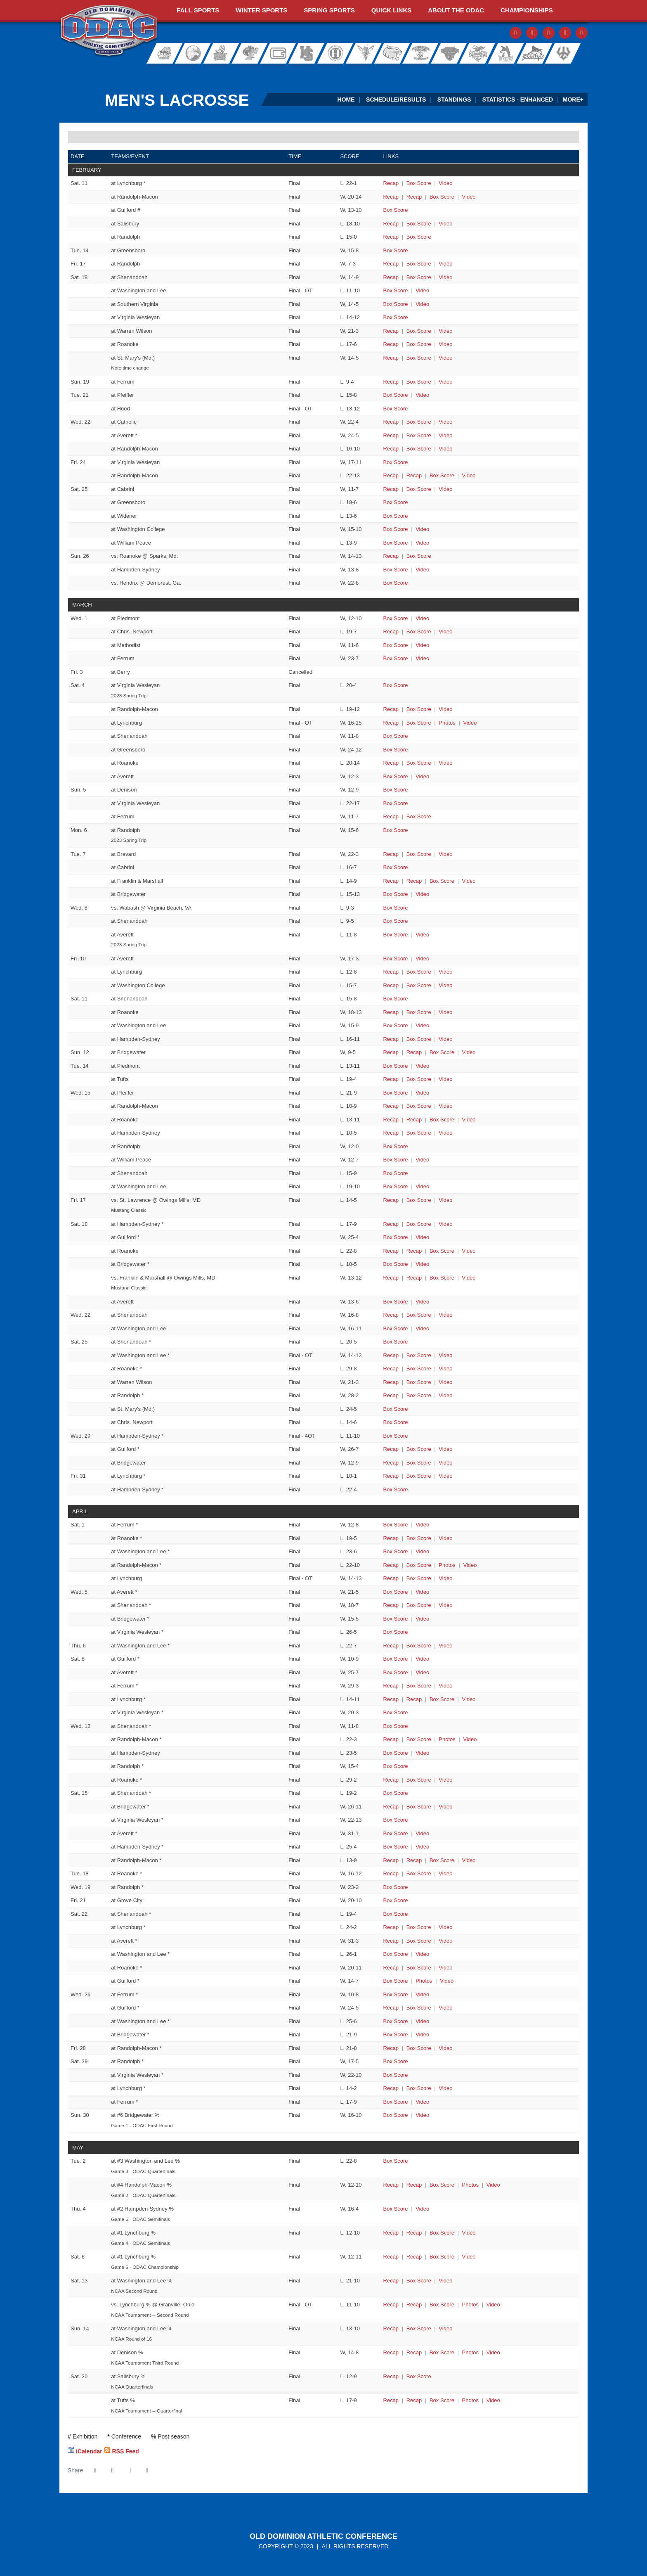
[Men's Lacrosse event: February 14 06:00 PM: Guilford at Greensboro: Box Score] (395, 250)
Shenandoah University (474, 53)
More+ (573, 99)
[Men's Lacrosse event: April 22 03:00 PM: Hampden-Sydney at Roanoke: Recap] (391, 1968)
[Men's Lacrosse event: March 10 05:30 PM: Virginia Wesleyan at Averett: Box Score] (395, 958)
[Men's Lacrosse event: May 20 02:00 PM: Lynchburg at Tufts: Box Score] (442, 2400)
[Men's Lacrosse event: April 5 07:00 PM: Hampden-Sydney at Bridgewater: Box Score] (395, 1619)
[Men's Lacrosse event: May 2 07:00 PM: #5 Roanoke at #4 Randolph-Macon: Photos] (470, 2185)
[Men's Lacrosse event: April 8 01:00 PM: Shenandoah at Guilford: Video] (422, 1659)
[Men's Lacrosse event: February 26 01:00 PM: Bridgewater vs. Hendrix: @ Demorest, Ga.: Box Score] (395, 583)
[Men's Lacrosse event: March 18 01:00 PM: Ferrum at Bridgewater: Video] (422, 1264)
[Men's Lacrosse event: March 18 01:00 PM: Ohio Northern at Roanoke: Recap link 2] (414, 1251)
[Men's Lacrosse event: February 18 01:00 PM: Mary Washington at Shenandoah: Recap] (391, 277)
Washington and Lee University (573, 53)
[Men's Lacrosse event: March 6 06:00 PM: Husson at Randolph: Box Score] (395, 830)
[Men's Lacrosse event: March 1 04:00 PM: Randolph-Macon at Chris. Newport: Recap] (391, 631)
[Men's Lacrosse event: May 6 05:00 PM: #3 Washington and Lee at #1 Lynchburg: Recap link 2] (414, 2257)
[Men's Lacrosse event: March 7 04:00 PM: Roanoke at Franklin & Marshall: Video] (469, 881)
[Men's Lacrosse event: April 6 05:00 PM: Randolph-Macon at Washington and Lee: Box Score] (418, 1645)
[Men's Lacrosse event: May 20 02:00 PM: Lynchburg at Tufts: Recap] (391, 2400)
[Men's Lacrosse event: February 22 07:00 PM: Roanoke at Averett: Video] (445, 435)
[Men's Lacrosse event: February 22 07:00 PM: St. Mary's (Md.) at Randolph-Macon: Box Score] (418, 449)
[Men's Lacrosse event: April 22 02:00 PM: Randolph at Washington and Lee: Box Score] (395, 1954)
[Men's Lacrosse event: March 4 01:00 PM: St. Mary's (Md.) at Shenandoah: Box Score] (395, 736)
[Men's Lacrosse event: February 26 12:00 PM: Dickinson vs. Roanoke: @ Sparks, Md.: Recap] (391, 556)
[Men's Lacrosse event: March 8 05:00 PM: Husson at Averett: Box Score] (395, 934)
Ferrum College (250, 53)
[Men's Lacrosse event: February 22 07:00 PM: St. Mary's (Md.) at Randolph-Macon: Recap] (391, 449)
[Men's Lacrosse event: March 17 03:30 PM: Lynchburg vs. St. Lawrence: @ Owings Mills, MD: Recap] (391, 1200)
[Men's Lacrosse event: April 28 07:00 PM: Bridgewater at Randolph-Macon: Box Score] (418, 2048)
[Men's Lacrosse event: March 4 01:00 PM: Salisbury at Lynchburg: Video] (470, 723)
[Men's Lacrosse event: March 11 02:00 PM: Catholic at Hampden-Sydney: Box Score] (418, 1039)
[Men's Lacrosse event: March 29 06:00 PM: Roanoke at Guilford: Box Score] (418, 1449)
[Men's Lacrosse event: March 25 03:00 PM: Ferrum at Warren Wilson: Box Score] (418, 1382)
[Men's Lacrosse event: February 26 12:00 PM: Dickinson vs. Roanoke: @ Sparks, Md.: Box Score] (418, 556)
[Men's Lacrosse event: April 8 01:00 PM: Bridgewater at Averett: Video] (422, 1672)
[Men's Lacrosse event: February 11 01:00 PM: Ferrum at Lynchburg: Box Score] (418, 183)
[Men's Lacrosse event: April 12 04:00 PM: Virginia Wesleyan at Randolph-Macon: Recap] (391, 1739)
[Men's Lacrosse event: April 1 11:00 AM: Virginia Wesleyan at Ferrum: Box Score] (395, 1524)
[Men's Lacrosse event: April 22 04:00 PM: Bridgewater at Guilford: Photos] (424, 1981)
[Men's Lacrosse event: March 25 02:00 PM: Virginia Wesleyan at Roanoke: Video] (445, 1368)
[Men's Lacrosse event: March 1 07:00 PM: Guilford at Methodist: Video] (422, 645)
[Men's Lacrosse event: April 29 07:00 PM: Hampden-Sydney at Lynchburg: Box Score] (418, 2088)
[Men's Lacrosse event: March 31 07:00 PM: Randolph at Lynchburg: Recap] (391, 1476)
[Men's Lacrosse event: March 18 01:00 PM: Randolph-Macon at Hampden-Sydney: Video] (445, 1224)
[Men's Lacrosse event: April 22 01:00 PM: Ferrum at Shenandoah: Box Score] (395, 1914)
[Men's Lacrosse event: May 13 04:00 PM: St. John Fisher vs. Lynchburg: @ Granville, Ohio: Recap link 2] (414, 2304)
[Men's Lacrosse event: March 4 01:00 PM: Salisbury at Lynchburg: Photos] (447, 723)
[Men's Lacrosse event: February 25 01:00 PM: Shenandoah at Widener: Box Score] (395, 516)
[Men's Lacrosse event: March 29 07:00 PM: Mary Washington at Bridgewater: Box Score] (418, 1463)
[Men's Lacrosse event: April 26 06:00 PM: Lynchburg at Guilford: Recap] (391, 2008)
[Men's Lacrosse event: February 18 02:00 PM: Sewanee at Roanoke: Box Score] (418, 344)
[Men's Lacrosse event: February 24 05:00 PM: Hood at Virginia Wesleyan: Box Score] (395, 462)
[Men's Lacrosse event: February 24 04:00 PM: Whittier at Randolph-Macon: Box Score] (442, 475)
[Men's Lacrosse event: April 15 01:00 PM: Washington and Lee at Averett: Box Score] (395, 1833)
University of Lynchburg (367, 53)
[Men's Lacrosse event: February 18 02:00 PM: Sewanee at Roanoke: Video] (445, 344)
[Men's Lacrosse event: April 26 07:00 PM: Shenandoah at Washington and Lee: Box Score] (395, 2021)
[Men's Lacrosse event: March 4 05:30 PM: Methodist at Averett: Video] (422, 776)
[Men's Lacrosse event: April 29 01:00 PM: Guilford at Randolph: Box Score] (395, 2061)
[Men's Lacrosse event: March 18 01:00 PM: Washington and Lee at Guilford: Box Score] (395, 1237)
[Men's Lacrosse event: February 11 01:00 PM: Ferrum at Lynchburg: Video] (445, 183)
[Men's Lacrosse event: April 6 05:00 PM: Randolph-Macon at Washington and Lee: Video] (445, 1645)
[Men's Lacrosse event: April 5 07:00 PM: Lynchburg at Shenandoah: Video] (445, 1605)
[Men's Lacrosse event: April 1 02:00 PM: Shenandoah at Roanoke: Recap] (391, 1538)
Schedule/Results (396, 99)
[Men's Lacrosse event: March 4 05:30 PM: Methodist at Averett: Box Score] (395, 776)
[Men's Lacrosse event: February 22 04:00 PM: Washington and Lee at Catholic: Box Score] (418, 422)
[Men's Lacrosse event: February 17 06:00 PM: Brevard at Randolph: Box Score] (418, 264)
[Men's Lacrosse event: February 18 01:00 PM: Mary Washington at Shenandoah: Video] (445, 277)
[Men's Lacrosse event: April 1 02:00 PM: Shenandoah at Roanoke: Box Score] (418, 1538)
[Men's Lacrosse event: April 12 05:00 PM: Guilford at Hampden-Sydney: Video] (422, 1753)
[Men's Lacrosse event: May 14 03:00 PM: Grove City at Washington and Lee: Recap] (391, 2328)
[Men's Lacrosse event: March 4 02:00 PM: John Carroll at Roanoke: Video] (445, 763)
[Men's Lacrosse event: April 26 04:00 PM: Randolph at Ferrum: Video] (422, 1994)
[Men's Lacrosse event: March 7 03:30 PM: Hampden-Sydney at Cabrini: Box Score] (395, 867)
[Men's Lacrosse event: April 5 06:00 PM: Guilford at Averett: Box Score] (395, 1592)
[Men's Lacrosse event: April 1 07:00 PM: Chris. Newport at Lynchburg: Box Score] (418, 1578)
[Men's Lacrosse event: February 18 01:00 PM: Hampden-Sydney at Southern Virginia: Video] (422, 304)
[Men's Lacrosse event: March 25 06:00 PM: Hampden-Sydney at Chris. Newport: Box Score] (395, 1422)
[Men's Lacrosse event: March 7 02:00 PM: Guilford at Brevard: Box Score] (418, 854)
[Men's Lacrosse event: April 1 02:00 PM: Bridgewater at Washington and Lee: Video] (422, 1551)
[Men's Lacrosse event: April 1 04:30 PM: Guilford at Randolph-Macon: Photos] (447, 1565)
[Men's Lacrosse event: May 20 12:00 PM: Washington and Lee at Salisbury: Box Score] (418, 2376)
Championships (527, 10)
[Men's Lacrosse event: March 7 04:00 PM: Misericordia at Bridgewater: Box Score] (395, 894)
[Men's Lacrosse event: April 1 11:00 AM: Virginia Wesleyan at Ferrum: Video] (422, 1524)
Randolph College (394, 53)
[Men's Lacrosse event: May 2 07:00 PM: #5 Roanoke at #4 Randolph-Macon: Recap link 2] (414, 2185)
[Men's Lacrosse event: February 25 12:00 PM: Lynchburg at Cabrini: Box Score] (418, 489)
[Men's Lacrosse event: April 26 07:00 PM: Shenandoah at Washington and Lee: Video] (422, 2021)
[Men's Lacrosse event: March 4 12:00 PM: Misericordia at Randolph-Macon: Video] (445, 709)
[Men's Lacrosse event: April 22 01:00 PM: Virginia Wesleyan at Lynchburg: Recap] (391, 1927)
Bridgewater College (190, 53)
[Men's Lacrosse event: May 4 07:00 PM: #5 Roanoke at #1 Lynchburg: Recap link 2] (414, 2233)
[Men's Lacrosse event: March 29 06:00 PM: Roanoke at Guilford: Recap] (391, 1449)
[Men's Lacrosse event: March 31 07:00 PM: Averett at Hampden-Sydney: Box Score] (395, 1489)
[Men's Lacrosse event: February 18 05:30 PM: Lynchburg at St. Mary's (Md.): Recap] (391, 358)
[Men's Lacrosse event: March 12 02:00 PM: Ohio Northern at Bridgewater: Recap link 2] (414, 1052)
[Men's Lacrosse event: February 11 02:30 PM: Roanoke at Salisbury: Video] (445, 223)
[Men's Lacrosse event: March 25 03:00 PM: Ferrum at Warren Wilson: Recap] (391, 1382)
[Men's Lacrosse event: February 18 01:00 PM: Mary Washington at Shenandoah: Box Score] (418, 277)
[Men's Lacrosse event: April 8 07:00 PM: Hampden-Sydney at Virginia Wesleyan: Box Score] (395, 1712)
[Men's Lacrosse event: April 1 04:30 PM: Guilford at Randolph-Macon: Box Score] (418, 1565)
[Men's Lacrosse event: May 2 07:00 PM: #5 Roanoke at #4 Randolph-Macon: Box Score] (442, 2185)
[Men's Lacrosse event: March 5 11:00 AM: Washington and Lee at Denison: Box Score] (395, 790)
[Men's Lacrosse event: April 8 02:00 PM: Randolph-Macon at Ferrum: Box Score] (418, 1686)
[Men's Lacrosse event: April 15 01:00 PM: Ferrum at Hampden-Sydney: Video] (422, 1847)
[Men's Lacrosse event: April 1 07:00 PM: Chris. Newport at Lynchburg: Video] (445, 1578)
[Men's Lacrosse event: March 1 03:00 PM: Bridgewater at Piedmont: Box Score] (395, 618)
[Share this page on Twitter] (112, 2470)
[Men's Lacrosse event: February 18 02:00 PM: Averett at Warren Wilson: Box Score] (418, 331)
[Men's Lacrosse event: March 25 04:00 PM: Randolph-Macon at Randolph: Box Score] (418, 1395)
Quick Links (391, 10)
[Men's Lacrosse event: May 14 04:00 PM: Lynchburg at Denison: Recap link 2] (414, 2352)
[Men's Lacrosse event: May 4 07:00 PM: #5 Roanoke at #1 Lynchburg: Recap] (391, 2233)
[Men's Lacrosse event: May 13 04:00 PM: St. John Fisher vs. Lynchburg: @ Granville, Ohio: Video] (493, 2304)
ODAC (109, 31)
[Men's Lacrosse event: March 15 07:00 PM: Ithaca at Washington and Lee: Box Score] (395, 1186)
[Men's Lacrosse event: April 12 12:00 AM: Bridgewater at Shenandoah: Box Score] (395, 1726)
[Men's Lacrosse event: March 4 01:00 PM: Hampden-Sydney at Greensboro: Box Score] (395, 749)
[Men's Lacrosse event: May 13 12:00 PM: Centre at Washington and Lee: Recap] (391, 2280)
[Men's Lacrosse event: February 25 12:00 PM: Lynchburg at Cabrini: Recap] (391, 489)
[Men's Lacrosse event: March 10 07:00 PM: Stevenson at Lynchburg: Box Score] (418, 972)
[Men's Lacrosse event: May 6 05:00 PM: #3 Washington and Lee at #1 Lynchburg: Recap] (391, 2257)
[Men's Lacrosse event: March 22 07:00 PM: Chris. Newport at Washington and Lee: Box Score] (395, 1328)
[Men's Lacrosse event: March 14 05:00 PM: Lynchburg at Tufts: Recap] (391, 1079)
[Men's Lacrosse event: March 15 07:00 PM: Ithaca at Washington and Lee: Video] (422, 1186)
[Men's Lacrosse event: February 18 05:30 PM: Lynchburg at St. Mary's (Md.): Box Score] (418, 358)
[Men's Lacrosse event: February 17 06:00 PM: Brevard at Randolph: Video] (445, 264)
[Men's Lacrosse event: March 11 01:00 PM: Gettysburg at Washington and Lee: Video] (422, 1025)
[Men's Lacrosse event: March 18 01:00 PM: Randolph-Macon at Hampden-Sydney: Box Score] (418, 1224)
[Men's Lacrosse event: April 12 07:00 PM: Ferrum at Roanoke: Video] (445, 1780)
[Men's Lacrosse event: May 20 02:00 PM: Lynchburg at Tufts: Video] (493, 2400)
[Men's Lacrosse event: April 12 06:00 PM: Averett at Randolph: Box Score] (395, 1766)
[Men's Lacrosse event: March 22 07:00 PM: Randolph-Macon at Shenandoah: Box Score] (418, 1315)
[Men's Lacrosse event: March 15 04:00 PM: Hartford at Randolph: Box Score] (395, 1146)
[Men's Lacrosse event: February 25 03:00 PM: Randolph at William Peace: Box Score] (395, 543)
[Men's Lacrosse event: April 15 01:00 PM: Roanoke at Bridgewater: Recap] (391, 1806)
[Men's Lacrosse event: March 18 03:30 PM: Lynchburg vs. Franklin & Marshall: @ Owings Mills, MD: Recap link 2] (414, 1278)
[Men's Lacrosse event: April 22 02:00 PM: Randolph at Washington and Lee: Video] (422, 1954)
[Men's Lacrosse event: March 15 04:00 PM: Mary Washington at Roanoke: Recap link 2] (414, 1119)
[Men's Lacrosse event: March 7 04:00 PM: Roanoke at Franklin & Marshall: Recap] (391, 881)
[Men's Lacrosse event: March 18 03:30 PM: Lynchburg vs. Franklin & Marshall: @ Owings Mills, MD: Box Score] (442, 1278)
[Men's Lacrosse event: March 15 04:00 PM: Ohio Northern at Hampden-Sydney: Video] (445, 1133)
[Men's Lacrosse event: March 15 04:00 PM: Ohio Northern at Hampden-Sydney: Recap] (391, 1133)
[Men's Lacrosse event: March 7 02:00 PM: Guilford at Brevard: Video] (445, 854)
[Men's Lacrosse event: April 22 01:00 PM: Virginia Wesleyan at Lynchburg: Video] (445, 1927)
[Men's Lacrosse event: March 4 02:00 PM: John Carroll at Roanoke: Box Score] (418, 763)
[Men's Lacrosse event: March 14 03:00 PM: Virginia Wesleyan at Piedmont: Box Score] (395, 1066)
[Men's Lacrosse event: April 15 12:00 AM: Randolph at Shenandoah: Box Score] (395, 1793)
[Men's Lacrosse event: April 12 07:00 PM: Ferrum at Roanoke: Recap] (391, 1780)
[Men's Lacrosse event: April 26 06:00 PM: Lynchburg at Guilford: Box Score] (418, 2008)
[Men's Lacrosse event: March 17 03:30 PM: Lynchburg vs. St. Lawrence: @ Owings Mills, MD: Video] (445, 1200)
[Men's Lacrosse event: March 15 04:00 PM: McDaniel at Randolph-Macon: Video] (445, 1106)
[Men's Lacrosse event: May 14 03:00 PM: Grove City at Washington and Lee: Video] (445, 2328)
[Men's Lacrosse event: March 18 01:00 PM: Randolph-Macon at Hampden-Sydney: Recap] (391, 1224)
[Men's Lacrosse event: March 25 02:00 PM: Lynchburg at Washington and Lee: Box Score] (418, 1355)
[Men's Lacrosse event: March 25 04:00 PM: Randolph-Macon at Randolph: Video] (445, 1395)
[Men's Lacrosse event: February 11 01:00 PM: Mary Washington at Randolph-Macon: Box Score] (442, 197)
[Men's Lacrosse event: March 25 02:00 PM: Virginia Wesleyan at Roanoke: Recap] (391, 1368)
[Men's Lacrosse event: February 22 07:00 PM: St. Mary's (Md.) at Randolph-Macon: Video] (445, 449)
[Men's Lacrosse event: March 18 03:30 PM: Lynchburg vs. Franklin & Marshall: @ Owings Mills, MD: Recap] (391, 1278)
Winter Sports (261, 10)
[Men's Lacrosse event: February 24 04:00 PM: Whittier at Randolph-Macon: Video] (469, 475)
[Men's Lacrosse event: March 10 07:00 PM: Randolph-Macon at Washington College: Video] (445, 985)
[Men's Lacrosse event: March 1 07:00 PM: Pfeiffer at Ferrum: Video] (422, 658)
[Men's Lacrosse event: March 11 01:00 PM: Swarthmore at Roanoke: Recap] (391, 1012)
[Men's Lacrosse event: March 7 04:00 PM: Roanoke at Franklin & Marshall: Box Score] (442, 881)
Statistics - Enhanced (517, 99)
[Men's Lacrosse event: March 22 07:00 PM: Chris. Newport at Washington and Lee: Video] (422, 1328)
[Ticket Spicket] (485, 72)
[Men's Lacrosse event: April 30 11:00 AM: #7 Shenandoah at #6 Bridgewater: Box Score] (395, 2115)
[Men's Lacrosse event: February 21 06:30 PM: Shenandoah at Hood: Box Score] (395, 408)
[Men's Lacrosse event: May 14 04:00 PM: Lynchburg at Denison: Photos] (470, 2352)
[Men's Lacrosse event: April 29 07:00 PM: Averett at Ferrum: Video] (422, 2102)
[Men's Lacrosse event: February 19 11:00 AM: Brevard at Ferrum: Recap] (391, 382)
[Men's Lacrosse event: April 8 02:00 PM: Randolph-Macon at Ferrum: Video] (445, 1686)
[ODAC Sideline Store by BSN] (272, 72)
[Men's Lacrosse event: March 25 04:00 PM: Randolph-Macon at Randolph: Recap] (391, 1395)
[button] (147, 2470)
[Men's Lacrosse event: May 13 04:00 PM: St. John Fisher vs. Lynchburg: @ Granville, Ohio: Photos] (470, 2304)
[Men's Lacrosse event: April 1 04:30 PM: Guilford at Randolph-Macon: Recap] (391, 1565)
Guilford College (280, 53)
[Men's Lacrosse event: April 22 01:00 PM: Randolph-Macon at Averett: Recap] (391, 1941)
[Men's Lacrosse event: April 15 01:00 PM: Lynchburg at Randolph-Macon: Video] (469, 1860)
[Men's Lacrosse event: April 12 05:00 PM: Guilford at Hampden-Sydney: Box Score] (395, 1753)
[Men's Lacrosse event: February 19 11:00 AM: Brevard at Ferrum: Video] (445, 382)
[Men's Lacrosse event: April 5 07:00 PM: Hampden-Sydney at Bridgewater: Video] (422, 1619)
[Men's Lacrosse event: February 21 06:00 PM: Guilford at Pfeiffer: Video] (422, 395)
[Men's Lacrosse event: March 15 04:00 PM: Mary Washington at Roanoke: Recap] (391, 1119)
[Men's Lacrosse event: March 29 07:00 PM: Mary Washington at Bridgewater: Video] (445, 1463)
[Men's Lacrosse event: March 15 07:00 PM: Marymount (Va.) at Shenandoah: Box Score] (395, 1173)
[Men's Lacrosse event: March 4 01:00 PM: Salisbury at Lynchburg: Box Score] (418, 723)
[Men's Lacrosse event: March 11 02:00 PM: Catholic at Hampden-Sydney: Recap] (391, 1039)
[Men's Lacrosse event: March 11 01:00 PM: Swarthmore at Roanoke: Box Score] (418, 1012)
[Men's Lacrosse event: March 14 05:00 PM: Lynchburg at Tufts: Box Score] (418, 1079)
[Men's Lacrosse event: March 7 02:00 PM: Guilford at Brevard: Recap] (391, 854)
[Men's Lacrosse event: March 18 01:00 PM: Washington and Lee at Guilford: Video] (422, 1237)
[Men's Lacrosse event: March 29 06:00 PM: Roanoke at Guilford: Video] (445, 1449)
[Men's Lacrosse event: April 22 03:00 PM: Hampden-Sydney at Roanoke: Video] (445, 1968)
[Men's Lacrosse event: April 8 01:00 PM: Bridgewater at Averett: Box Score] (395, 1672)
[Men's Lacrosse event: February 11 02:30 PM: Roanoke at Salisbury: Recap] (391, 223)
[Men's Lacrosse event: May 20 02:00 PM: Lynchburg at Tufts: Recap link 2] (414, 2400)
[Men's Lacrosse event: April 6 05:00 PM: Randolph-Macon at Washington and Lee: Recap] (391, 1645)
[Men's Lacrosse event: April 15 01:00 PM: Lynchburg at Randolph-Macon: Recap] (391, 1860)
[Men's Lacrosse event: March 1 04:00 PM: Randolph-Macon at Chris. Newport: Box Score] (418, 631)
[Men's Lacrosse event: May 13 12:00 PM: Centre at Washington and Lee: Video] (445, 2280)
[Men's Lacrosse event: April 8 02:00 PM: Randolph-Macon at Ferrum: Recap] (391, 1686)
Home (346, 99)
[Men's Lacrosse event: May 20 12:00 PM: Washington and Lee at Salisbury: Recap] (391, 2376)
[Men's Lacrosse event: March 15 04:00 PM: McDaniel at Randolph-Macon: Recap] (391, 1106)
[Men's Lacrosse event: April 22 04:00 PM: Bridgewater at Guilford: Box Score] (395, 1981)
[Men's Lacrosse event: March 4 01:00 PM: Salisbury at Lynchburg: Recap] (391, 723)
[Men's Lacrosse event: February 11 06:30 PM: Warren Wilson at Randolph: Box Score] (418, 237)
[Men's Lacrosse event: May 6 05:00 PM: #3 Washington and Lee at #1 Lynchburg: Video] (469, 2257)
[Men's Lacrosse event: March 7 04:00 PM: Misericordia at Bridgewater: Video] (422, 894)
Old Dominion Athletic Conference (323, 2536)
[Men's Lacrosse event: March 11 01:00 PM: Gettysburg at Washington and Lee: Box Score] (395, 1025)
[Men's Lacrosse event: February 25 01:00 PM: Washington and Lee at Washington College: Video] (422, 529)
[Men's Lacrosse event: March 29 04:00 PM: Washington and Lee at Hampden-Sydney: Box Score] (395, 1436)
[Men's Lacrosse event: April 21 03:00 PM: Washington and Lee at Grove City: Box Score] (395, 1900)
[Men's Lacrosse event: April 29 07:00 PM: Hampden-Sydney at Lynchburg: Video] (445, 2088)
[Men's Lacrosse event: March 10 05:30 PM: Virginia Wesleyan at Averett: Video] (422, 958)
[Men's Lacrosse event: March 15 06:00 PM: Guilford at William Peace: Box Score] (395, 1159)
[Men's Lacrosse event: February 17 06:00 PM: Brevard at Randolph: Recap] (391, 264)
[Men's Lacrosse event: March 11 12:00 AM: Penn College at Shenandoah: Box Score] (395, 998)
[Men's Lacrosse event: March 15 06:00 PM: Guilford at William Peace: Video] (422, 1159)
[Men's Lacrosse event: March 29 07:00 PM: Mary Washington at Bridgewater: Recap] (391, 1463)
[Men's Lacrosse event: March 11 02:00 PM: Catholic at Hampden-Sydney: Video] (445, 1039)
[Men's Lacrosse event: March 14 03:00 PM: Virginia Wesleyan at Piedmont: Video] (422, 1066)
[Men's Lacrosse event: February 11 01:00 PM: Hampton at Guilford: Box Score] (395, 210)
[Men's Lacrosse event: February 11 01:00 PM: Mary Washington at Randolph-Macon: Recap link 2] (414, 197)
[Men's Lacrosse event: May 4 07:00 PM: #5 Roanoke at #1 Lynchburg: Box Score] (442, 2233)
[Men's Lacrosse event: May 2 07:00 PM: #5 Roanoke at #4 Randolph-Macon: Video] (493, 2185)
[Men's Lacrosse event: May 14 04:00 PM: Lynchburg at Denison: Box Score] (442, 2352)
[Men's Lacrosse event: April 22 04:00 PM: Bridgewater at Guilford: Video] (446, 1981)
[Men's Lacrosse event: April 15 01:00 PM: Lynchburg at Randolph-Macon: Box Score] (442, 1860)
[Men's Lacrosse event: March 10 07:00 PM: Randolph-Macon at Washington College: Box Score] (418, 985)
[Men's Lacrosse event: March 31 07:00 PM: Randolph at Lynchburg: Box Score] (418, 1476)
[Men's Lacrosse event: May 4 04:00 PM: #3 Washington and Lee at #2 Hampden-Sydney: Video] (422, 2209)
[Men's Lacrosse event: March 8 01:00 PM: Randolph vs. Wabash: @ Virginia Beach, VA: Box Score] (395, 908)
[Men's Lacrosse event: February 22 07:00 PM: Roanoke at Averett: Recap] (391, 435)
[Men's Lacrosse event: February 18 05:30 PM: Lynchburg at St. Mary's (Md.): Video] (445, 358)
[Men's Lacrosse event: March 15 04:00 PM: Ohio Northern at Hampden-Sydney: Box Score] (418, 1133)
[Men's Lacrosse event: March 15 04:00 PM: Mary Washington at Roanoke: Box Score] (442, 1119)
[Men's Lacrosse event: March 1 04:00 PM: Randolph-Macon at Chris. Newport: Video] (445, 631)
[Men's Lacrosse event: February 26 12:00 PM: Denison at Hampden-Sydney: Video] (422, 569)
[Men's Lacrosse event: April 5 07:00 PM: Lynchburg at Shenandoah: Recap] (391, 1605)
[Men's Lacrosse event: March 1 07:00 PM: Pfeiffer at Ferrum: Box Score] (395, 658)
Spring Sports (329, 10)
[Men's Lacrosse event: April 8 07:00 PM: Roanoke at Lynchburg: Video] (469, 1699)
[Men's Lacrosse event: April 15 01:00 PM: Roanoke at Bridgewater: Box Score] (418, 1806)
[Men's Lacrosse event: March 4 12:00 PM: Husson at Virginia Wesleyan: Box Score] (395, 685)
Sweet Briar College (501, 53)
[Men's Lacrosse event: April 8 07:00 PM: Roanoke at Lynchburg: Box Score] (442, 1699)
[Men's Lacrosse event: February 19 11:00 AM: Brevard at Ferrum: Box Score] (418, 382)
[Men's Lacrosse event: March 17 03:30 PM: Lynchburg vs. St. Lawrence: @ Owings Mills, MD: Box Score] (418, 1200)
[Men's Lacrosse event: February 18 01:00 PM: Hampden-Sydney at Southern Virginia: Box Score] (395, 304)
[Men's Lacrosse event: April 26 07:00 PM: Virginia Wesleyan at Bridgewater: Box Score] (395, 2034)
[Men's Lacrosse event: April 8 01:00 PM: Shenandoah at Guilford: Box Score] (395, 1659)
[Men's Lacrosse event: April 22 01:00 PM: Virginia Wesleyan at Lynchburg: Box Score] (418, 1927)
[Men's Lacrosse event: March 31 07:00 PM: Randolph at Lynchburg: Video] (445, 1476)
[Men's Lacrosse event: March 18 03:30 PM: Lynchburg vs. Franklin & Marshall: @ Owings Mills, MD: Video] (469, 1278)
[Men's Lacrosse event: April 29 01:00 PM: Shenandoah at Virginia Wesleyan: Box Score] (395, 2075)
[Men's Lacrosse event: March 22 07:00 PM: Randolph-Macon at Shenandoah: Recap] (391, 1315)
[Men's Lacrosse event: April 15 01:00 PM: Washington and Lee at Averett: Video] (422, 1833)
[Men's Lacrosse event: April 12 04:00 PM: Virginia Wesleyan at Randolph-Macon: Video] (470, 1739)
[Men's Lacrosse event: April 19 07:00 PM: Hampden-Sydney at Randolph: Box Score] (395, 1887)
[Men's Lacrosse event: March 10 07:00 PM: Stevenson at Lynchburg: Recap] (391, 972)
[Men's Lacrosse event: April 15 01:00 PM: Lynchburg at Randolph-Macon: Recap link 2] (414, 1860)
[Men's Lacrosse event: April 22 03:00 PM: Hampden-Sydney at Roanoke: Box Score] (418, 1968)
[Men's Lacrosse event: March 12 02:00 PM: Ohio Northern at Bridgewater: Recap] (391, 1052)
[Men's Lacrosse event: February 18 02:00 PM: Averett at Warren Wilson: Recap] (391, 331)
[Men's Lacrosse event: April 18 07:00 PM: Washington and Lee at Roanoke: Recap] (391, 1873)
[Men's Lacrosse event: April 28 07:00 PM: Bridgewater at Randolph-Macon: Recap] (391, 2048)
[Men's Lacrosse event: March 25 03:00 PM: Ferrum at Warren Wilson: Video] (445, 1382)
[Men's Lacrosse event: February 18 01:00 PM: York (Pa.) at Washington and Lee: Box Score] (395, 290)
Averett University (161, 53)
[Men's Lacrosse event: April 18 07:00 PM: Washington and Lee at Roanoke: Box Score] (418, 1873)
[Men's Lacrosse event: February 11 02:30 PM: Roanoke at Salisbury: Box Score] (418, 223)
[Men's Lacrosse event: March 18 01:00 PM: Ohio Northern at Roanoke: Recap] (391, 1251)
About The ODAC (456, 10)
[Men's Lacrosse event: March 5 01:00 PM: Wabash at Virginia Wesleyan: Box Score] (395, 803)
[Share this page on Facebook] (95, 2470)
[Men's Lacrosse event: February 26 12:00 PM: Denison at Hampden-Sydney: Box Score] (395, 569)
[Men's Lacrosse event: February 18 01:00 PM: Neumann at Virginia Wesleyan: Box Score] (395, 317)
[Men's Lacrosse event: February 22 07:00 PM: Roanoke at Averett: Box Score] (418, 435)
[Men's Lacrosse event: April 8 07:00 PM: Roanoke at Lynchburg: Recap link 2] (414, 1699)
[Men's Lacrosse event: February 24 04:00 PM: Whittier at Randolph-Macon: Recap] (391, 475)
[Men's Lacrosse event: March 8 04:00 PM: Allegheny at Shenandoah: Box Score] (395, 921)
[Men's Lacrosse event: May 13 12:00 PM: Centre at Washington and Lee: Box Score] (418, 2280)
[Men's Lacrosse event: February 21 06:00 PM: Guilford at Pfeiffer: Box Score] (395, 395)
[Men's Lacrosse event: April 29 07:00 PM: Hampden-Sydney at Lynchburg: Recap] (391, 2088)
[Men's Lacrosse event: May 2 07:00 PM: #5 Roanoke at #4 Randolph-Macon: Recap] (391, 2185)
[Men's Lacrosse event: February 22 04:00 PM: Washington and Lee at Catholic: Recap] (391, 422)
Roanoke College (447, 53)
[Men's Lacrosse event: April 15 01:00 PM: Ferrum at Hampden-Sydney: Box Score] (395, 1847)
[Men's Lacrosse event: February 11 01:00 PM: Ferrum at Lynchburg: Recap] (391, 183)
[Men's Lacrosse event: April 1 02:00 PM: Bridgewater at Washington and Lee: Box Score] (395, 1551)
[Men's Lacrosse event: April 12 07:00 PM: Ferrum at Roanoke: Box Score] (418, 1780)
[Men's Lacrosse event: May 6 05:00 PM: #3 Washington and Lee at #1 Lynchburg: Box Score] (442, 2257)
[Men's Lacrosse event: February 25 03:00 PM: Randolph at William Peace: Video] (422, 543)
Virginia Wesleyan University (534, 53)
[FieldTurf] (59, 72)
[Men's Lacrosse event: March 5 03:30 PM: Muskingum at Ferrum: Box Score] (418, 816)
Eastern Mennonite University (220, 53)
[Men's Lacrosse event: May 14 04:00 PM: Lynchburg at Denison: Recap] (391, 2352)
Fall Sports (198, 10)
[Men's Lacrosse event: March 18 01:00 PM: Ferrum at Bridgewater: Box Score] (395, 1264)
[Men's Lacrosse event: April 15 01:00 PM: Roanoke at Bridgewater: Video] (445, 1806)
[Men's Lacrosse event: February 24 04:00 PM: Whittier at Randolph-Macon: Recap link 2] (414, 475)
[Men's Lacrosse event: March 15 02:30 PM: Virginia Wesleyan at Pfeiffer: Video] (422, 1093)
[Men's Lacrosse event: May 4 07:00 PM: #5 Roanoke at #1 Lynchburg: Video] (469, 2233)
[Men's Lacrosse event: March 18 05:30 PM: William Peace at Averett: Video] (422, 1302)
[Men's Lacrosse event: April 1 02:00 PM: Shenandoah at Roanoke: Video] (445, 1538)
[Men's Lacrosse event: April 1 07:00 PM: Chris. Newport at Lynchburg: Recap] (391, 1578)
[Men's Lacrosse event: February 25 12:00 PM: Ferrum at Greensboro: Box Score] (395, 502)
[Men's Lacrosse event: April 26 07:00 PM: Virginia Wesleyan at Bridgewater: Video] (422, 2034)
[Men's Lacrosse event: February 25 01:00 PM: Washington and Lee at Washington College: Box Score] (395, 529)
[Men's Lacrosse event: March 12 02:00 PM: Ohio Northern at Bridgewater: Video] (469, 1052)
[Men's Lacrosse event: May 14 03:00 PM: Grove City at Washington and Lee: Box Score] (418, 2328)
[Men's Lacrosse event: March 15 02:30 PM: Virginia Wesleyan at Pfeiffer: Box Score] (395, 1093)
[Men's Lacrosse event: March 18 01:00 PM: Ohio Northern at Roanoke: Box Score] (442, 1251)
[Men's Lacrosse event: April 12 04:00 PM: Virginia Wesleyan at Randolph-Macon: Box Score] (418, 1739)
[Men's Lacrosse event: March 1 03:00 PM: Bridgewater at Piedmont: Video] (422, 618)
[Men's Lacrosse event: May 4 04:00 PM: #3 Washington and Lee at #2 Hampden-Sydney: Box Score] (395, 2209)
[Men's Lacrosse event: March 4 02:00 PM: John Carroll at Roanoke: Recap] (391, 763)
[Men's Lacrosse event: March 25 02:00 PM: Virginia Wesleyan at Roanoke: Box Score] (418, 1368)
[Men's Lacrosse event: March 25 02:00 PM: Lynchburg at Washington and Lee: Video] (445, 1355)
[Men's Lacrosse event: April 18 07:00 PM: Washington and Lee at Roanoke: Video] (445, 1873)
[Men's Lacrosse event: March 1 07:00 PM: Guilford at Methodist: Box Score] (395, 645)
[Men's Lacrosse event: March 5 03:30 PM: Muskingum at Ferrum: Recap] (391, 816)
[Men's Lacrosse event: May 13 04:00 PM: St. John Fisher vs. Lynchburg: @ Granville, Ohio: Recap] (391, 2304)
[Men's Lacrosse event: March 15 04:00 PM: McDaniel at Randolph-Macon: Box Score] (418, 1106)
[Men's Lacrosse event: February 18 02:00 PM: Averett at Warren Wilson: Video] (445, 331)
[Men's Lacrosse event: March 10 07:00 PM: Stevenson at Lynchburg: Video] (445, 972)
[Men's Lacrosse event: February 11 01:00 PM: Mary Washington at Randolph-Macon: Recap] (391, 197)
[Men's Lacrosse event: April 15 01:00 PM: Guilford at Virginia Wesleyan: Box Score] (395, 1820)
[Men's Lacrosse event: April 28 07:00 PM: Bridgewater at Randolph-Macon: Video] (445, 2048)
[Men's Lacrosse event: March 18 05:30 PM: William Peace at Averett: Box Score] (395, 1302)
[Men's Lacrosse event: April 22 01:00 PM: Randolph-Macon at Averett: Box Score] (418, 1941)
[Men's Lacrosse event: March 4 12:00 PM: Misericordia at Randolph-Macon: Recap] (391, 709)
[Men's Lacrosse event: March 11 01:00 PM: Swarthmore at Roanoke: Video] (445, 1012)
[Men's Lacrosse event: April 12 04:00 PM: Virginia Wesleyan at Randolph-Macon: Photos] (447, 1739)
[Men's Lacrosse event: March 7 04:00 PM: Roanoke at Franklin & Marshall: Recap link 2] (414, 881)
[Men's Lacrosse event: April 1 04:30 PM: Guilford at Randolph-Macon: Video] (470, 1565)
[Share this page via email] (129, 2470)
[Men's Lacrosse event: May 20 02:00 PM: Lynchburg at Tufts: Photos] (470, 2400)
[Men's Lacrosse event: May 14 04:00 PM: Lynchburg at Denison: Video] (493, 2352)
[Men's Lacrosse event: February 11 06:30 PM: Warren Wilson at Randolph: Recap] (391, 237)
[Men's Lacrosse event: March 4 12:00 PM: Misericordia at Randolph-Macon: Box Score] (418, 709)
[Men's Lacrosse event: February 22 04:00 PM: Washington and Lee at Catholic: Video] (445, 422)
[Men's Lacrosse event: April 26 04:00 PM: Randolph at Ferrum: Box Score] (395, 1994)
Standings (454, 99)
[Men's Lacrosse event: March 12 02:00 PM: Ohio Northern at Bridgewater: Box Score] (442, 1052)
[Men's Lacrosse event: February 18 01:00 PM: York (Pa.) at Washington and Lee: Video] (422, 290)
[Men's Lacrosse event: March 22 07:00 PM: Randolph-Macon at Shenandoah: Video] (445, 1315)
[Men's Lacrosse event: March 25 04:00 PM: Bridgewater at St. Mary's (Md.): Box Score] (395, 1409)
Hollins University (339, 53)
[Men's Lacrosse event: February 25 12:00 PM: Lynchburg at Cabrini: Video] (445, 489)
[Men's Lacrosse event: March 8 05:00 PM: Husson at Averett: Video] (422, 934)
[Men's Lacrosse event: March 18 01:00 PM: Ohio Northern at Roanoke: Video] (469, 1251)
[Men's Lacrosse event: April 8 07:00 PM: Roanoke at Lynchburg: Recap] (391, 1699)
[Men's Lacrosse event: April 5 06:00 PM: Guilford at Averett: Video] (422, 1592)
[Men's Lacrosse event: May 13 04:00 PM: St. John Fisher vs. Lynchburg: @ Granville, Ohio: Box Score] (442, 2304)
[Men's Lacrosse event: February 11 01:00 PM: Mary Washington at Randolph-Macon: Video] (469, 197)
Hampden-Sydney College (309, 53)
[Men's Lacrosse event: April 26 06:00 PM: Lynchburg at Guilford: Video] (445, 2008)
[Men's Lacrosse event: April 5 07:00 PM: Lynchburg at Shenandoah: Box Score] (418, 1605)
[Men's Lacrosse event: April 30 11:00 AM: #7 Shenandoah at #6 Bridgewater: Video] (422, 2115)
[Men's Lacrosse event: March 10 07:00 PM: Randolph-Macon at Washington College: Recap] (391, 985)
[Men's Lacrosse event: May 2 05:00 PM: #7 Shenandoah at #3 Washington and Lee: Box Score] (395, 2161)
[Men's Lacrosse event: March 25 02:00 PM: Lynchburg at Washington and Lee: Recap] (391, 1355)
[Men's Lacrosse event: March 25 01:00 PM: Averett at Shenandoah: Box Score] (395, 1342)
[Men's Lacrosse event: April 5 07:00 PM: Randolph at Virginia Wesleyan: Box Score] (395, 1632)
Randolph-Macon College (421, 53)
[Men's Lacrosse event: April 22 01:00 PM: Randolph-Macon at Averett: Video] (445, 1941)
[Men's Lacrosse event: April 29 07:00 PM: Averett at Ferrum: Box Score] (395, 2102)
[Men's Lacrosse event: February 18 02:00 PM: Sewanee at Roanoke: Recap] (391, 344)
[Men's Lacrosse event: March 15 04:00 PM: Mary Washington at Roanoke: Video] (469, 1119)
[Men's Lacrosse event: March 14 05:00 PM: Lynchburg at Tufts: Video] (445, 1079)
